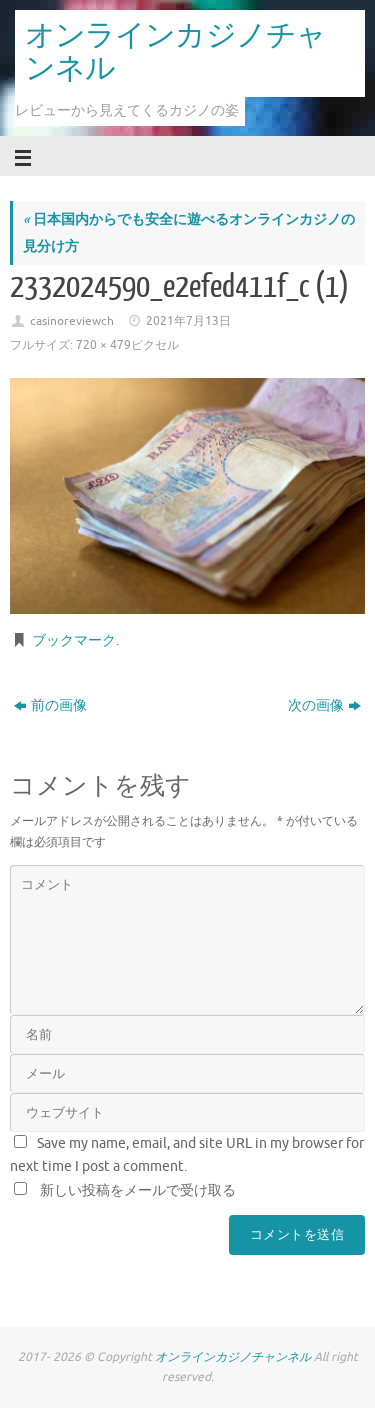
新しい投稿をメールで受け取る (138, 1190)
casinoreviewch (72, 321)
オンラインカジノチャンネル (175, 52)
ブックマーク (74, 640)
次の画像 (324, 705)
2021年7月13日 (188, 321)
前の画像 (50, 705)
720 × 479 (103, 345)
